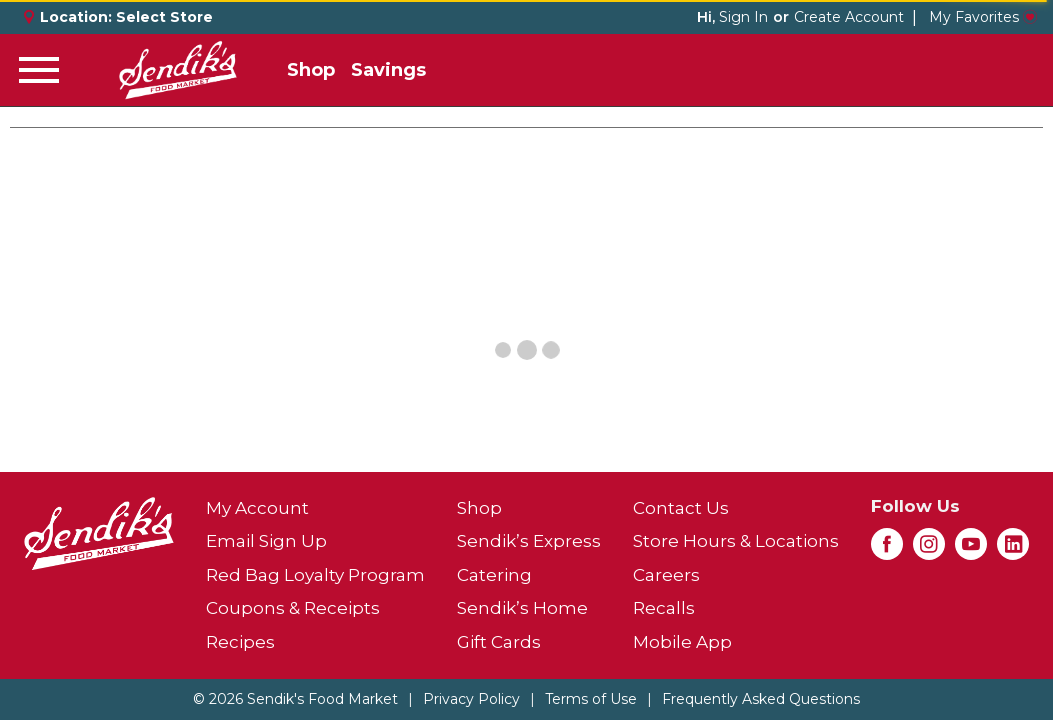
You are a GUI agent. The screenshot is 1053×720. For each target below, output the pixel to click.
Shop (311, 70)
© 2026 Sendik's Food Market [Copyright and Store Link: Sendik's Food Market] (295, 699)
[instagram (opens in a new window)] (929, 550)
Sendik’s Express (529, 541)
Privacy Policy (471, 699)
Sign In (743, 17)
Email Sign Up (266, 541)
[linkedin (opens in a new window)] (1013, 550)
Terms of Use (591, 699)
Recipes (240, 642)
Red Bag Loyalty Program (315, 575)
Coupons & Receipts (293, 608)
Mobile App (682, 642)
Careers (666, 575)
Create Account (849, 17)
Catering (494, 575)
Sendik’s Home (522, 608)
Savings (388, 70)
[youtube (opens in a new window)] (971, 550)
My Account (257, 508)
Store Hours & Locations (736, 541)
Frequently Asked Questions (761, 699)
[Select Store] (166, 17)
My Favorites (983, 17)
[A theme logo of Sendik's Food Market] (178, 70)
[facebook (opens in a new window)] (887, 550)
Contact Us (681, 508)
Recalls (664, 608)
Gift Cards (499, 642)
